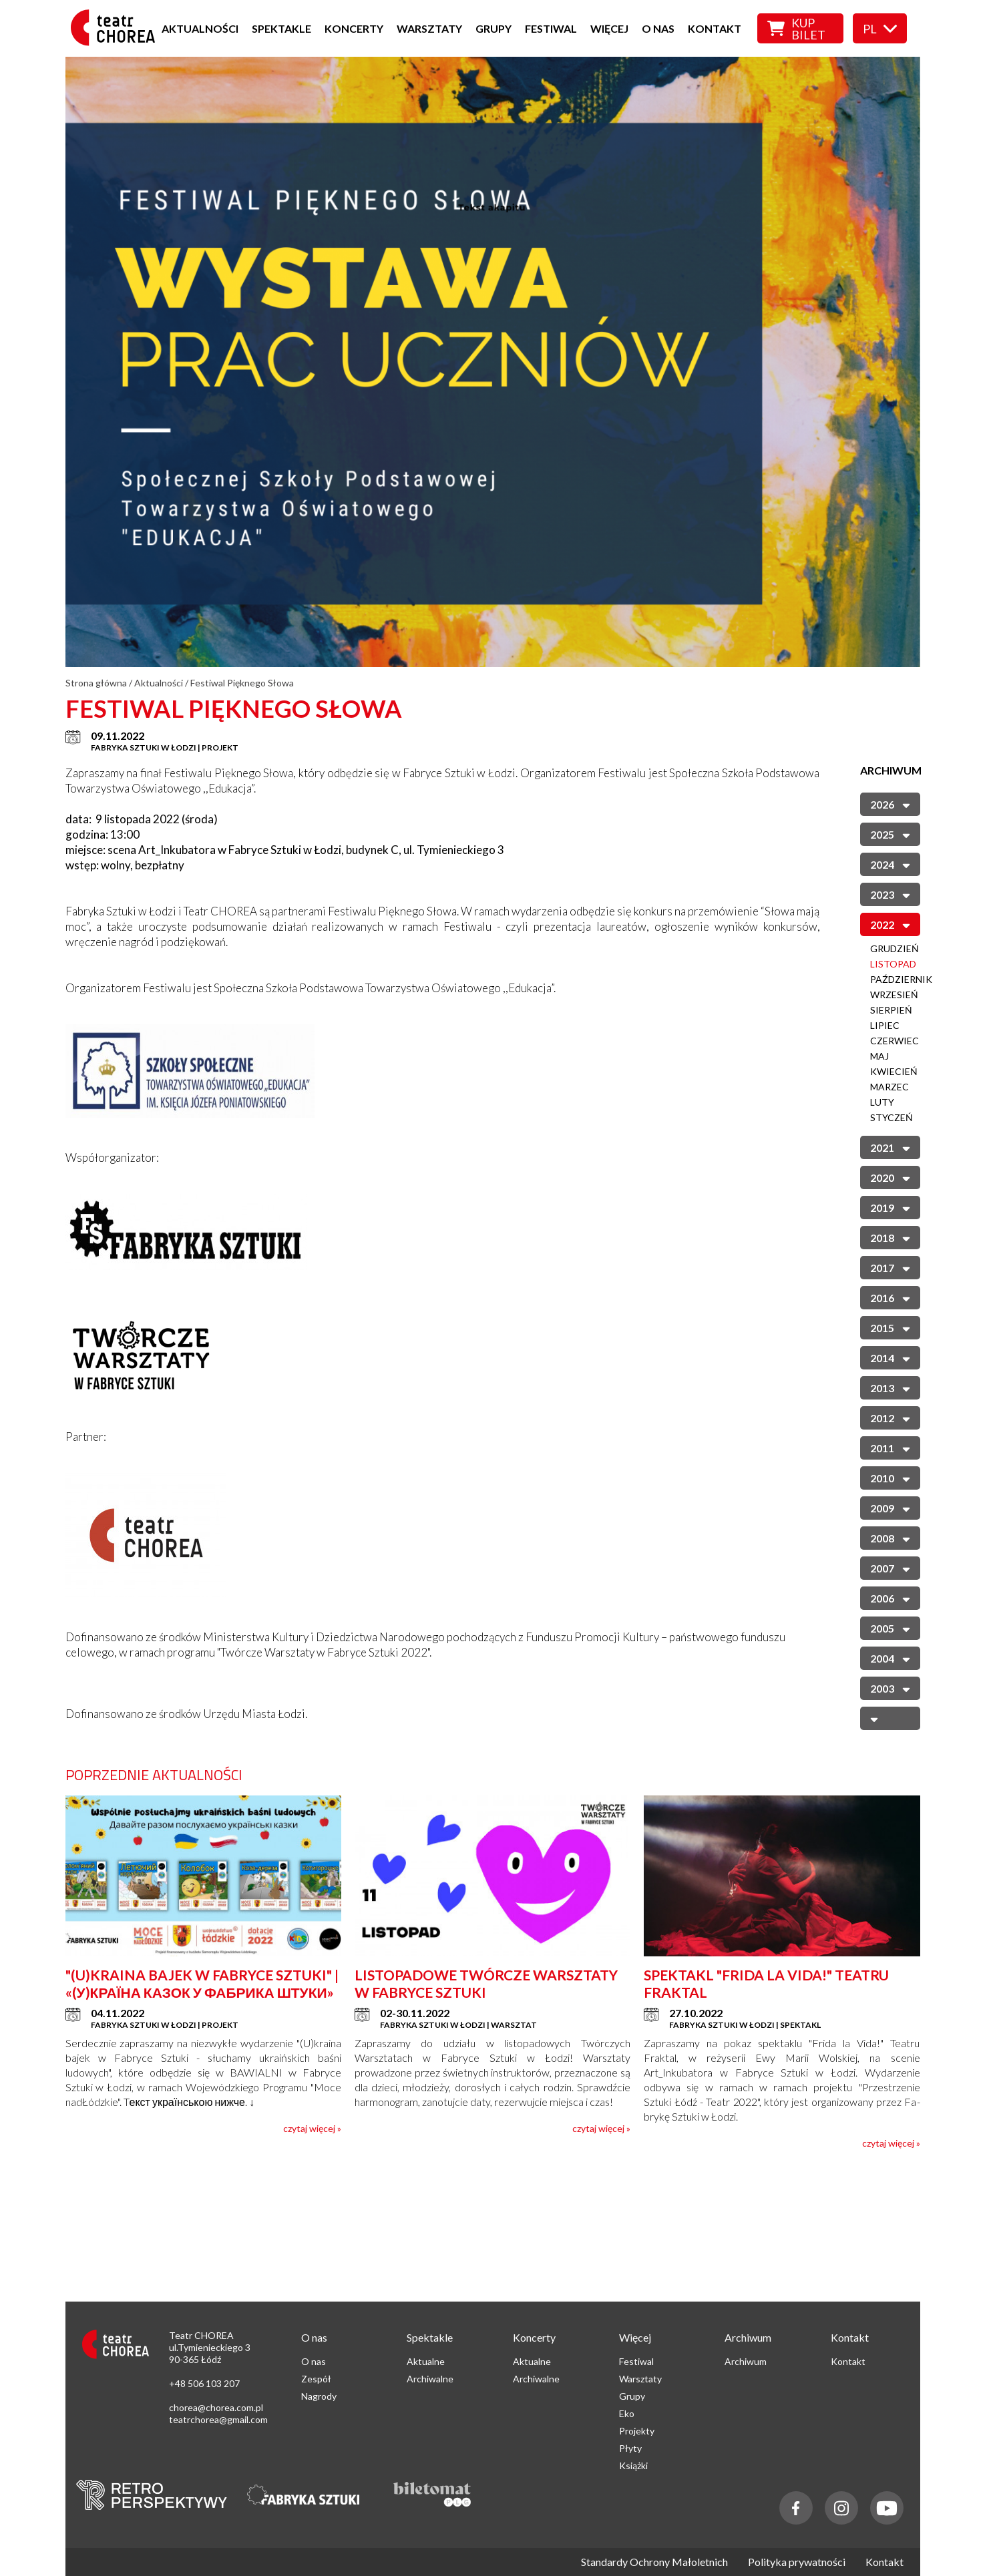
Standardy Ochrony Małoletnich (654, 2562)
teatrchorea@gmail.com (218, 2419)
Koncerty (354, 28)
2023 (890, 894)
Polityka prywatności (796, 2562)
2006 (890, 1597)
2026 (890, 804)
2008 (890, 1537)
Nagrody (319, 2396)
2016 (890, 1297)
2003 (890, 1688)
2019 (890, 1207)
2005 (890, 1628)
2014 (890, 1357)
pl (880, 28)
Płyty (630, 2448)
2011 (890, 1447)
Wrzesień (894, 994)
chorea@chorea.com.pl (216, 2407)
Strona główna (96, 682)
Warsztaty (429, 28)
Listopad (893, 964)
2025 (890, 834)
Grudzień (894, 948)
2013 (890, 1387)
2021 (890, 1147)
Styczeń (891, 1117)
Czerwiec (894, 1040)
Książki (633, 2465)
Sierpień (891, 1010)
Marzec (889, 1086)
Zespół (316, 2378)
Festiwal (551, 28)
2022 (890, 924)
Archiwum (746, 2361)
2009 (890, 1507)
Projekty (636, 2430)
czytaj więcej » (312, 2128)
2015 (890, 1327)
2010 (890, 1477)
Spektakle (281, 28)
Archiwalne (430, 2378)
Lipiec (885, 1025)
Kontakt (714, 28)
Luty (882, 1102)
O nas (658, 28)
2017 (890, 1267)
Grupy (493, 28)
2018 (890, 1237)
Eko (626, 2413)
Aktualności (200, 28)
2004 (890, 1658)
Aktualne (426, 2361)
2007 (890, 1567)
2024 (890, 864)
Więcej (609, 28)
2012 (890, 1417)
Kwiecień (894, 1071)
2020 (890, 1177)
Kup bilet (796, 28)
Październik (901, 979)
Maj (879, 1056)
